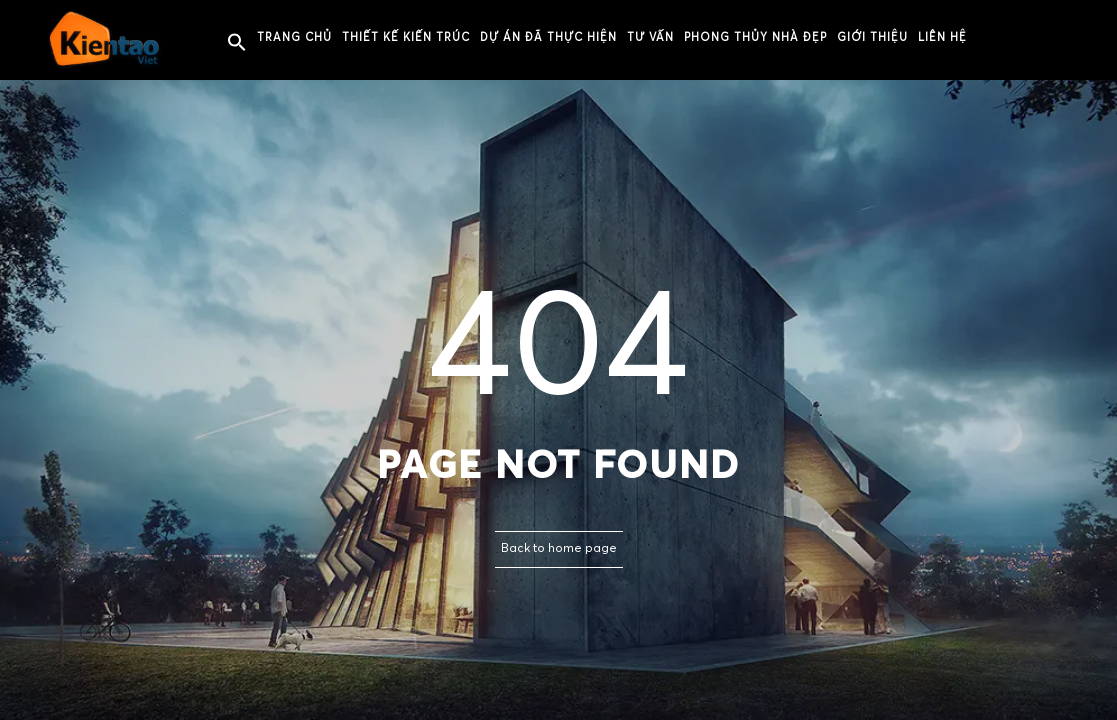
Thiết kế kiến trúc (406, 37)
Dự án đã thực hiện (548, 37)
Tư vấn (650, 37)
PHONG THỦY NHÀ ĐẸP (755, 37)
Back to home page (559, 549)
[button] (237, 43)
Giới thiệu (872, 37)
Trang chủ (294, 37)
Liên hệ (942, 37)
